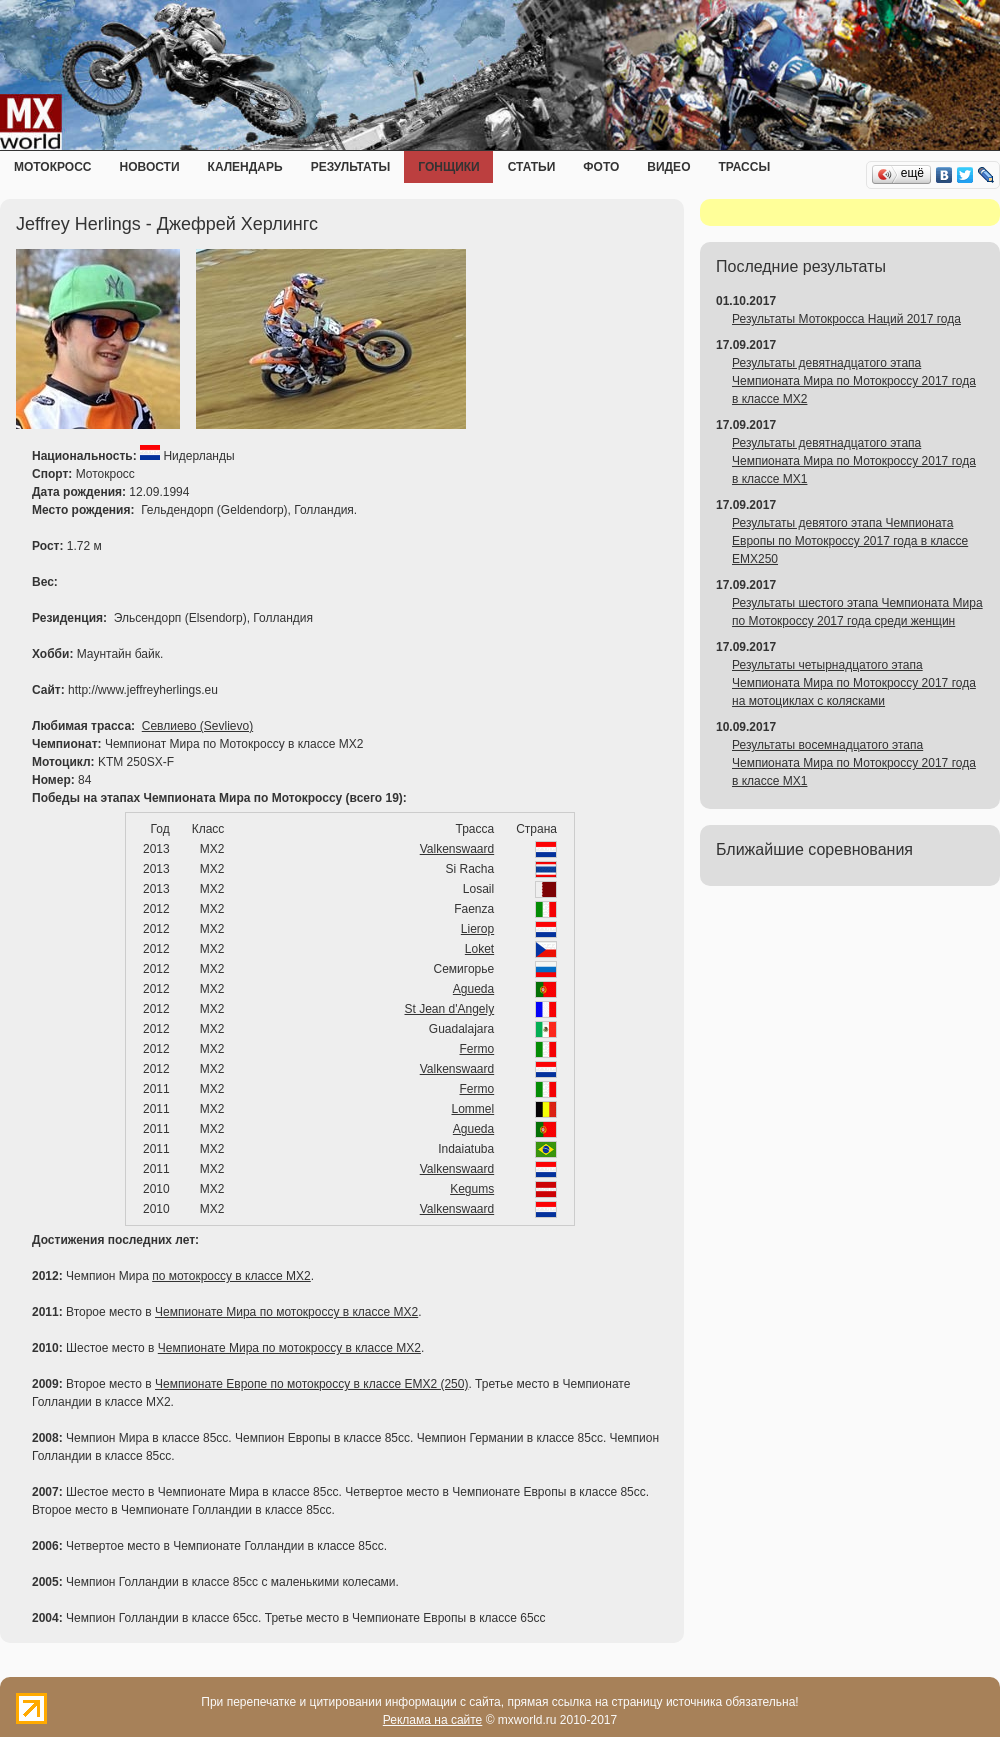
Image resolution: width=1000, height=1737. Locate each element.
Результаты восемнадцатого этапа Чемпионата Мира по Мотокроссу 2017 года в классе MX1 (854, 763)
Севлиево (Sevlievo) (197, 726)
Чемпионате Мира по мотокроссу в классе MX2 (286, 1312)
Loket (479, 949)
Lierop (477, 929)
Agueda (473, 989)
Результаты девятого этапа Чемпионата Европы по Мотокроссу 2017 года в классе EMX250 (850, 541)
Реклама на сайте (433, 1720)
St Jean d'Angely (450, 1009)
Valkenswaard (457, 849)
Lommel (473, 1109)
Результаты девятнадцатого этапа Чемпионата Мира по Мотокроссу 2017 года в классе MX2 (854, 381)
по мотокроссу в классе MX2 (231, 1276)
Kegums (472, 1189)
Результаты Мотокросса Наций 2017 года (846, 319)
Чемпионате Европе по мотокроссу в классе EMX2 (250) (311, 1384)
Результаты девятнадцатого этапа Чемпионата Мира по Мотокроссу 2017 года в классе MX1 (854, 461)
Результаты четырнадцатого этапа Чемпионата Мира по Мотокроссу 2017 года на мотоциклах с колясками (854, 683)
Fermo (477, 1049)
